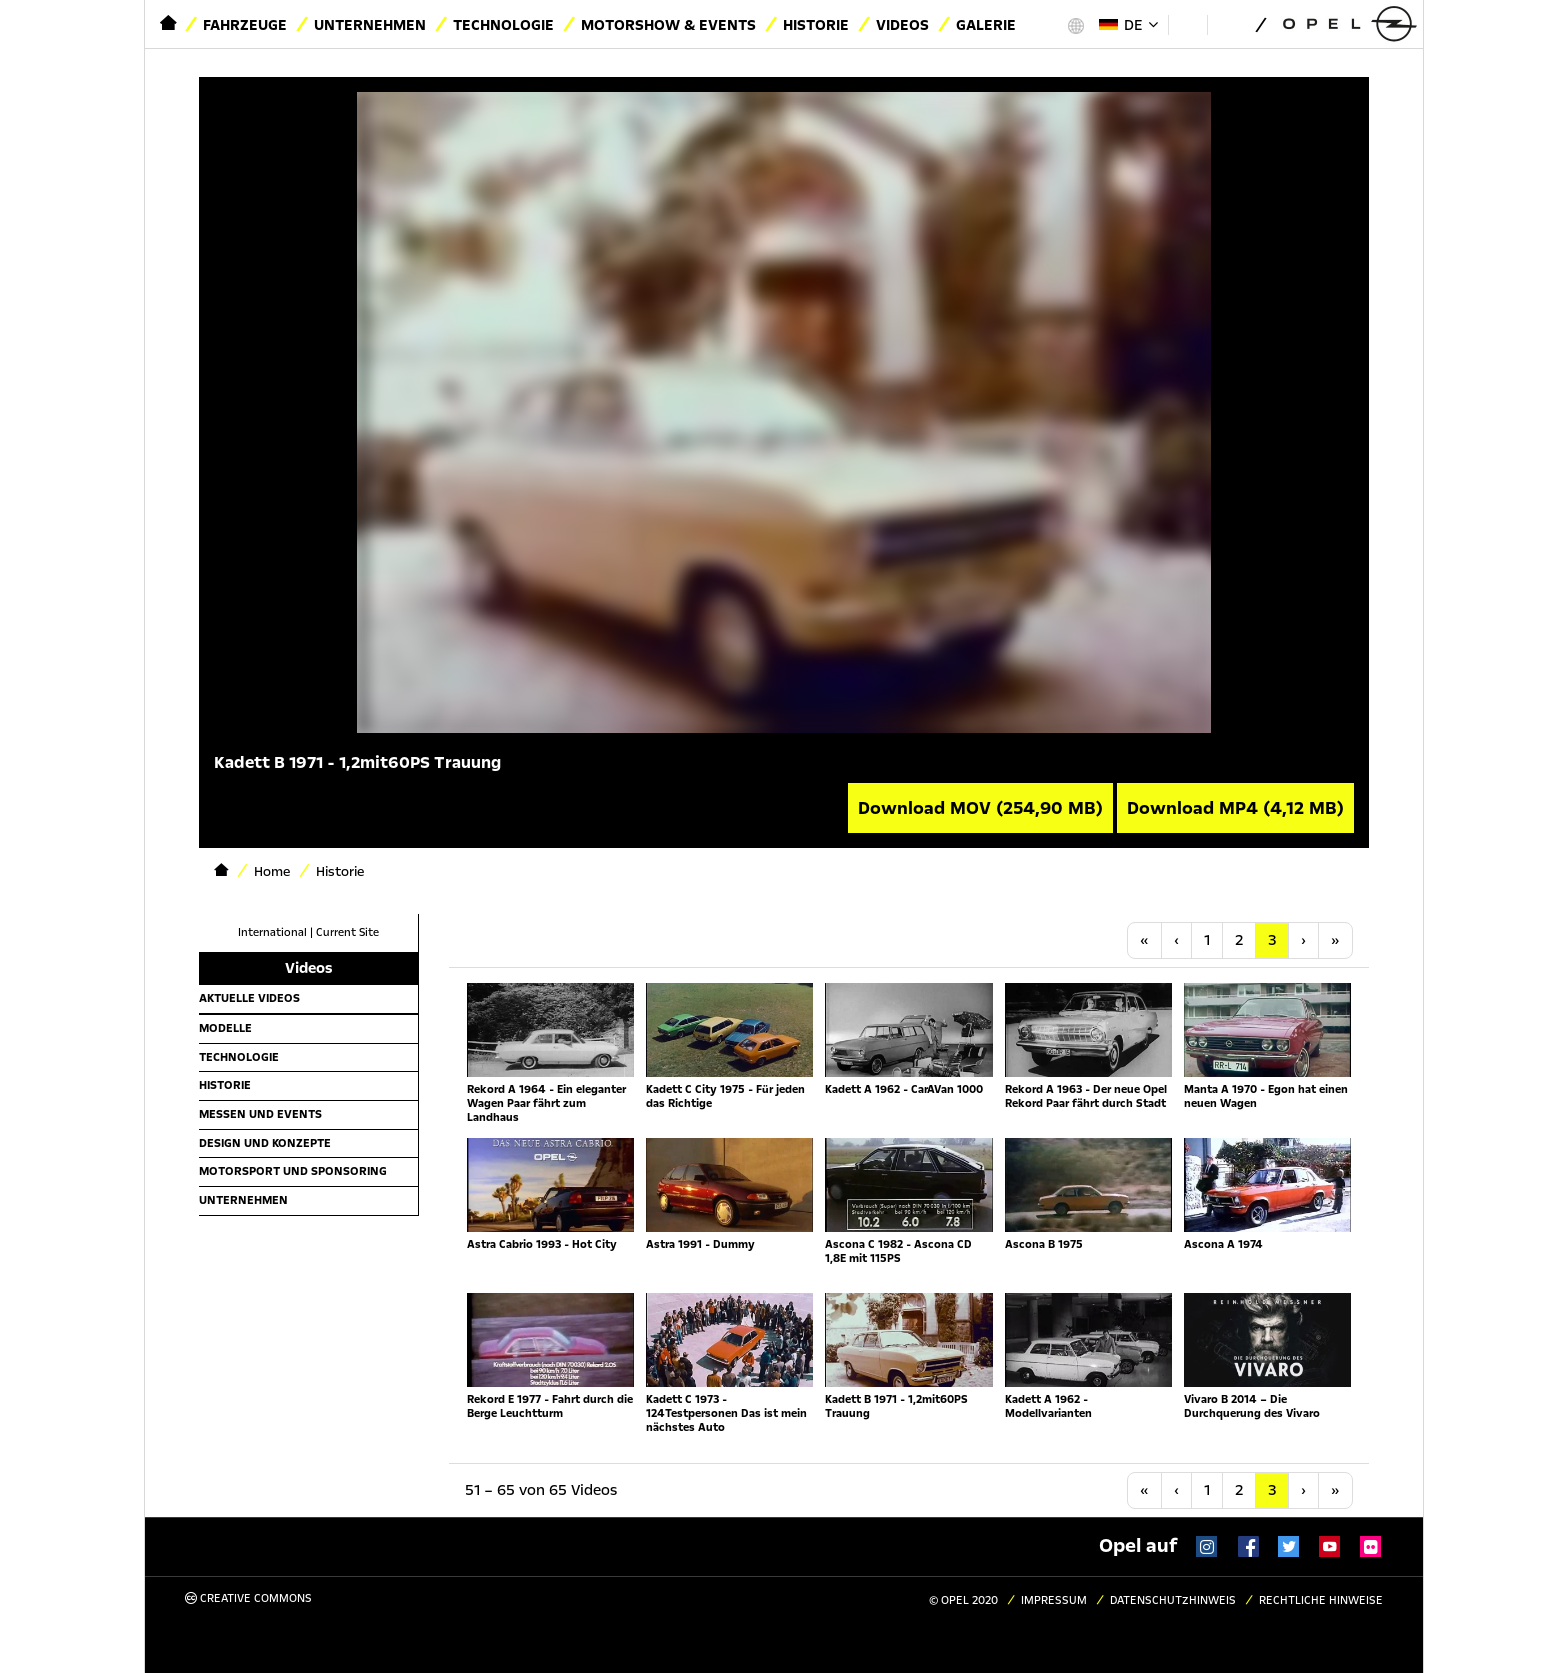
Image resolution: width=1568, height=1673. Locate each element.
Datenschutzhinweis (1173, 1600)
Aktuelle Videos (249, 998)
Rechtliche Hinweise (1321, 1600)
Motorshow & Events (668, 25)
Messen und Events (260, 1114)
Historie (816, 25)
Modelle (225, 1028)
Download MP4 (1235, 808)
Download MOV (980, 808)
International (272, 932)
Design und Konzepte (265, 1143)
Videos (902, 25)
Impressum (1054, 1600)
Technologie (503, 25)
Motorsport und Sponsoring (293, 1171)
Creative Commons (248, 1598)
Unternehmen (370, 25)
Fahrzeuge (245, 25)
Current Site (347, 932)
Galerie (986, 25)
